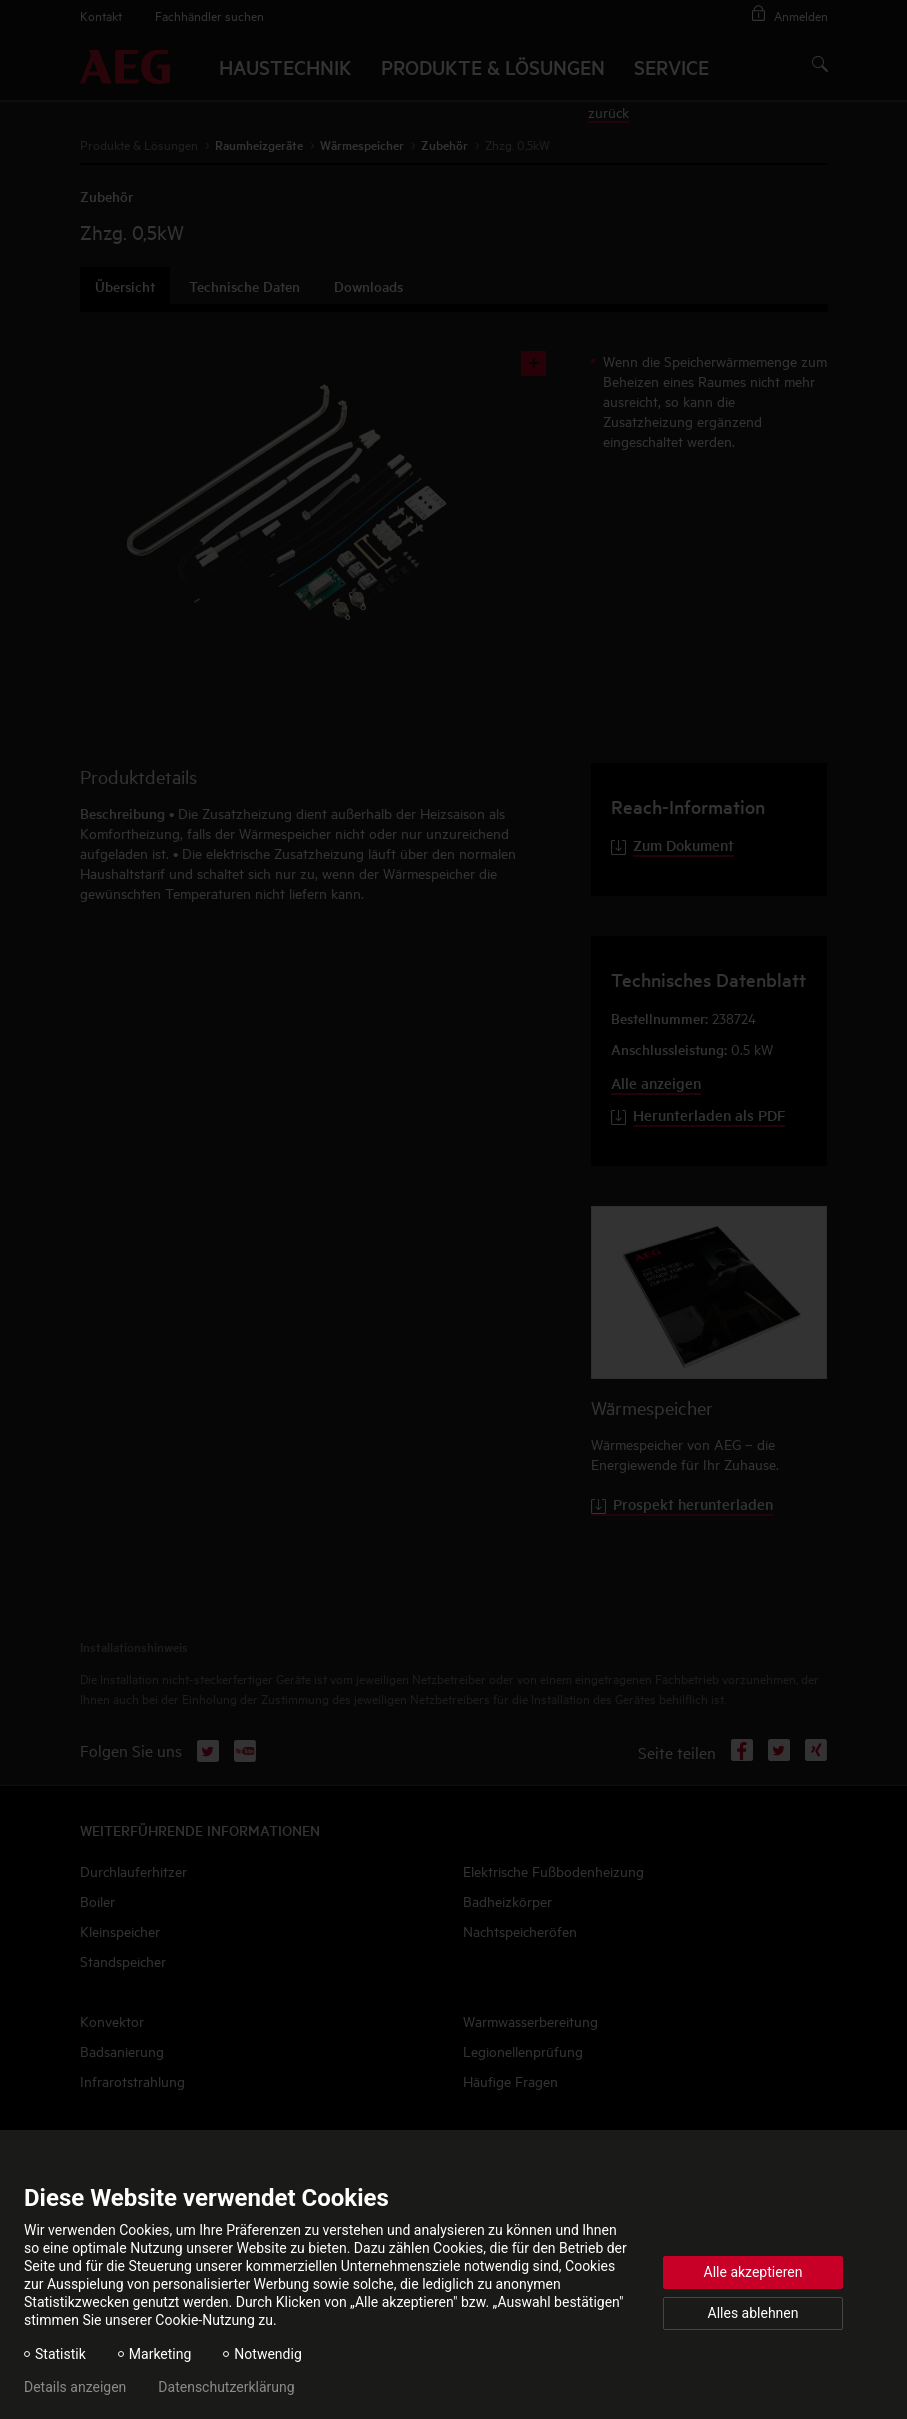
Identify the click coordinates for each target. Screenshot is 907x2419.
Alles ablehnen (753, 2313)
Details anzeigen (75, 2387)
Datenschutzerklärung (226, 2387)
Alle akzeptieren (753, 2272)
